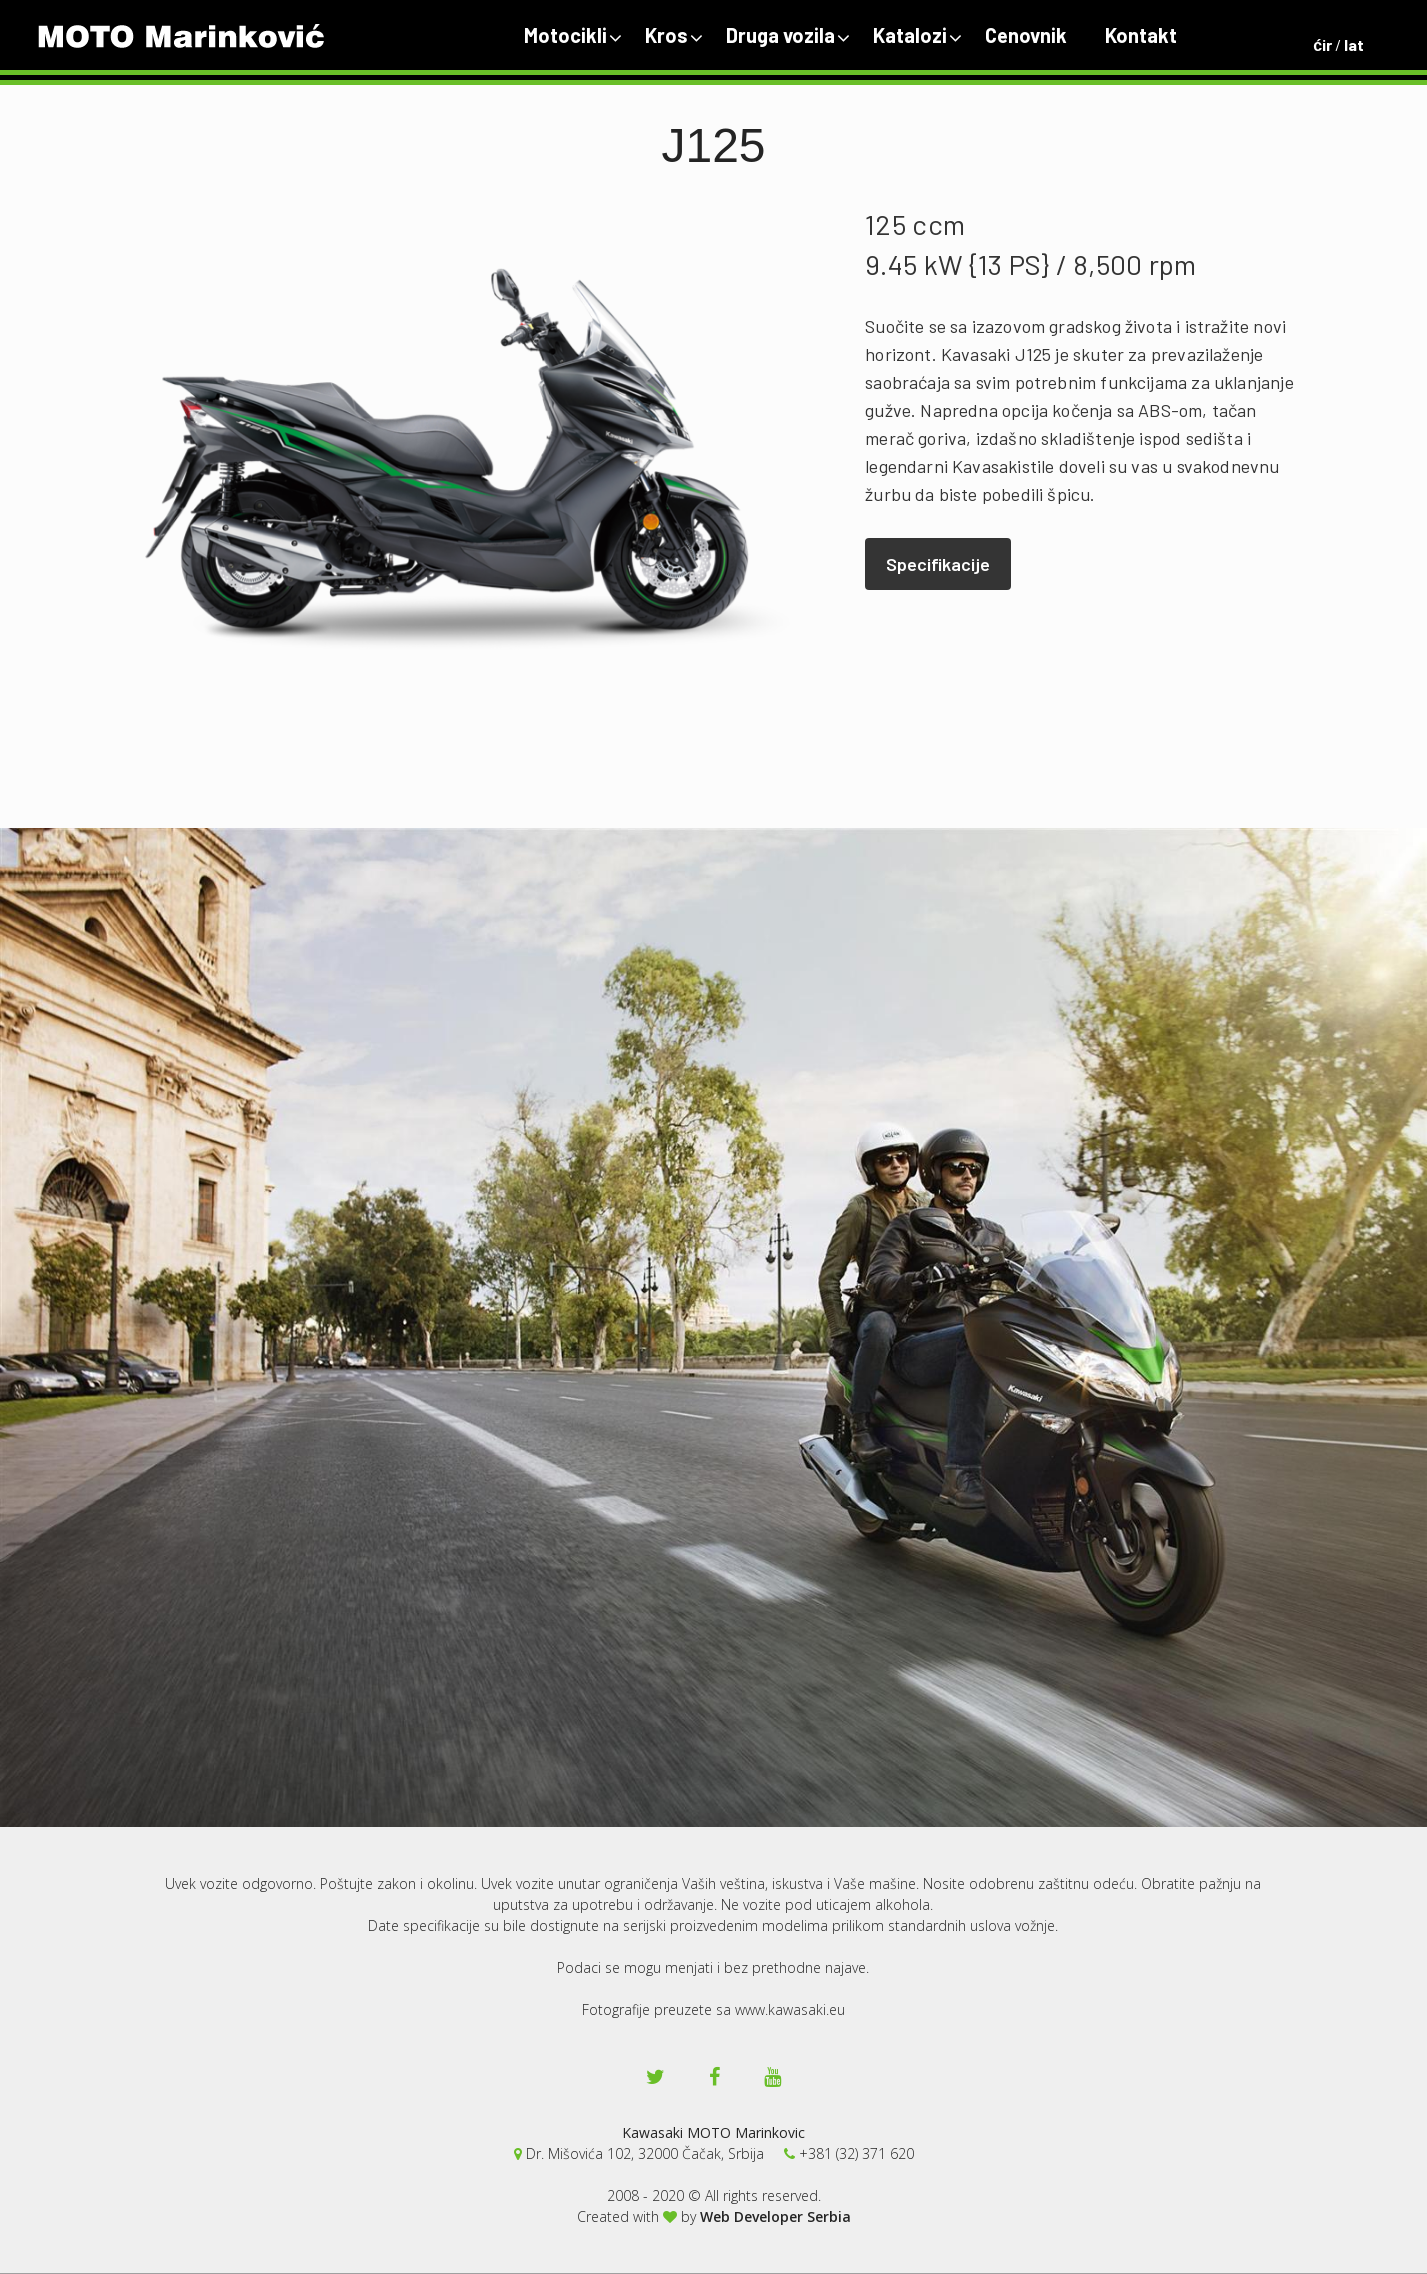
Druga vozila (780, 35)
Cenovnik (1026, 35)
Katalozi (910, 35)
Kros (666, 35)
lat (1354, 44)
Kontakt (1141, 35)
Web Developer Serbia (775, 2216)
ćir (1322, 44)
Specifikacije (938, 564)
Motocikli (565, 35)
